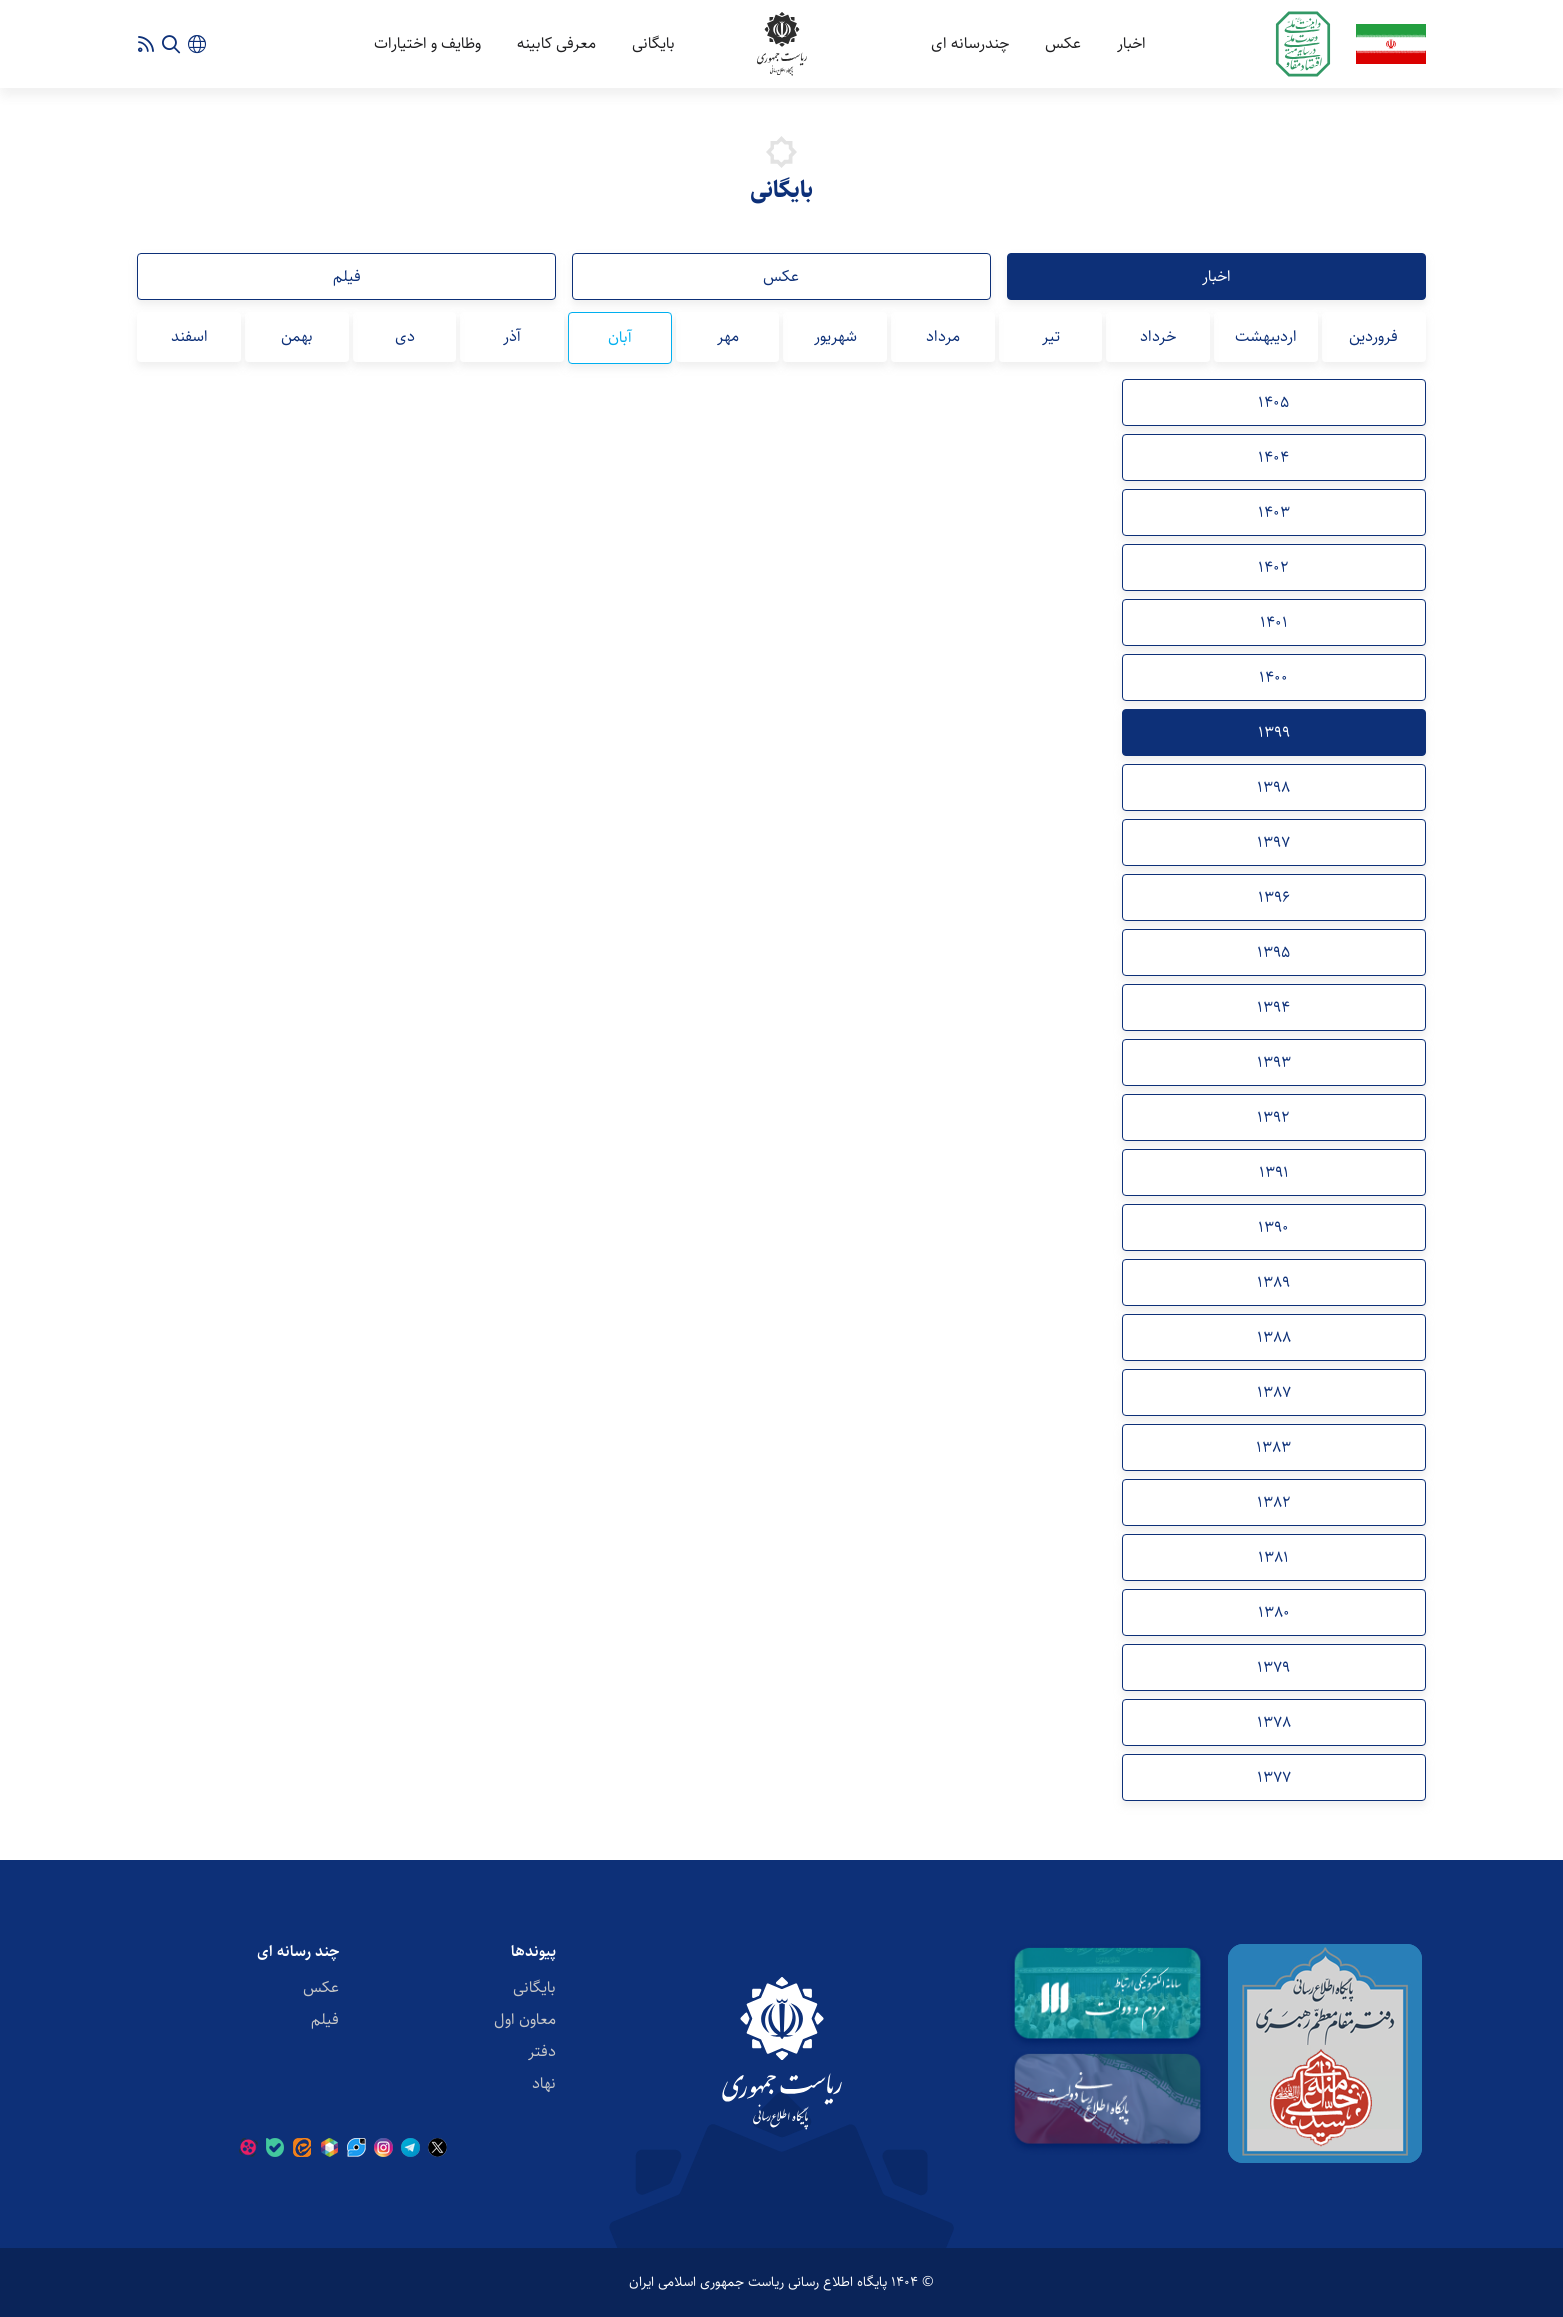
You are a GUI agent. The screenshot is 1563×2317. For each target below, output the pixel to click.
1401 (1274, 622)
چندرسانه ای (970, 43)
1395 (1273, 952)
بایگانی (653, 43)
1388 (1274, 1337)
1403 (1274, 512)
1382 (1274, 1502)
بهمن (297, 336)
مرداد (943, 336)
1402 (1273, 567)
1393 (1274, 1062)
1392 (1273, 1117)
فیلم (347, 276)
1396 (1274, 897)
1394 (1273, 1007)
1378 (1274, 1722)
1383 (1273, 1447)
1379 (1273, 1667)
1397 (1273, 842)
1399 (1274, 732)
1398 (1273, 787)
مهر (728, 336)
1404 (1273, 457)
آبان (620, 337)
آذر (512, 336)
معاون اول (525, 2019)
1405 (1273, 402)
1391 (1274, 1172)
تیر (1051, 336)
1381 (1273, 1557)
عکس (1063, 43)
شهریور (835, 336)
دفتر (542, 2051)
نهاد (544, 2083)
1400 (1273, 677)
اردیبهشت (1266, 336)
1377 (1274, 1777)
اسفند (189, 336)
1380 (1274, 1612)
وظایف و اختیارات (427, 43)
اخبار (1131, 43)
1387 (1274, 1392)
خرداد (1158, 336)
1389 (1273, 1282)
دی (405, 336)
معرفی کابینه (556, 43)
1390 (1273, 1227)
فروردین (1373, 336)
